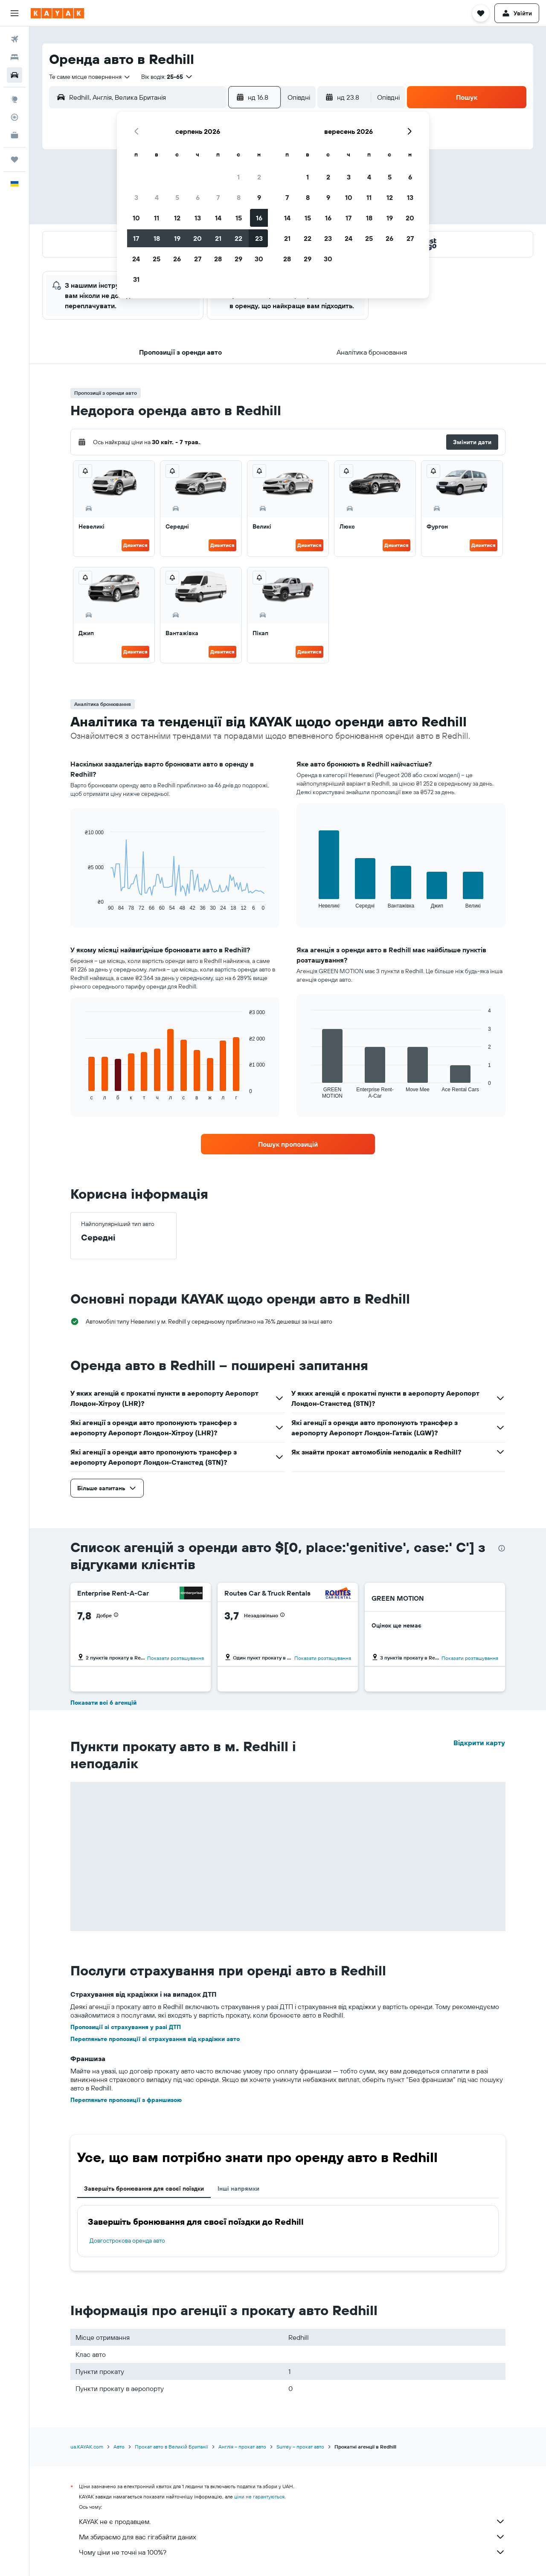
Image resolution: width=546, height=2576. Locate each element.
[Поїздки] (14, 159)
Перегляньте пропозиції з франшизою (126, 2100)
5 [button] (177, 197)
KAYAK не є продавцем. (292, 2521)
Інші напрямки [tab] (238, 2188)
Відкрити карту (479, 1742)
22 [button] (238, 238)
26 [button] (177, 258)
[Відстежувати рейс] (14, 117)
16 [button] (259, 218)
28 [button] (218, 258)
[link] (288, 1144)
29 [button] (238, 258)
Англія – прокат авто (242, 2446)
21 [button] (218, 238)
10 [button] (136, 218)
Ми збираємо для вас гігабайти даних (292, 2537)
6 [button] (198, 197)
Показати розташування (175, 1658)
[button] (14, 13)
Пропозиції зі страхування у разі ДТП (125, 2027)
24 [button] (136, 258)
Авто (119, 2446)
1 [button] (238, 177)
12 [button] (177, 218)
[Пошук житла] (14, 57)
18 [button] (157, 238)
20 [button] (197, 238)
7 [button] (218, 197)
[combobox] (90, 76)
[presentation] (501, 1548)
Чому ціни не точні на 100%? (292, 2552)
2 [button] (259, 177)
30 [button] (259, 258)
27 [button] (197, 258)
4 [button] (157, 197)
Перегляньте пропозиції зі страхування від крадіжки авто (155, 2039)
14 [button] (218, 218)
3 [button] (136, 197)
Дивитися (135, 545)
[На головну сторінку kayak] (57, 13)
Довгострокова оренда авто (127, 2240)
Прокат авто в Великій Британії (171, 2446)
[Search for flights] (14, 39)
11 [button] (156, 218)
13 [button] (198, 218)
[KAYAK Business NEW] (14, 135)
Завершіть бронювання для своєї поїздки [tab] (144, 2188)
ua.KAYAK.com (86, 2446)
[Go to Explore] (14, 99)
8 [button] (239, 197)
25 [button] (156, 258)
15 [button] (238, 218)
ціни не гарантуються (259, 2496)
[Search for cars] (14, 75)
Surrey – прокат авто (300, 2446)
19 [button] (177, 238)
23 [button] (259, 238)
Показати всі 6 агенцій (103, 1702)
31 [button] (136, 279)
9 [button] (259, 197)
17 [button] (136, 238)
